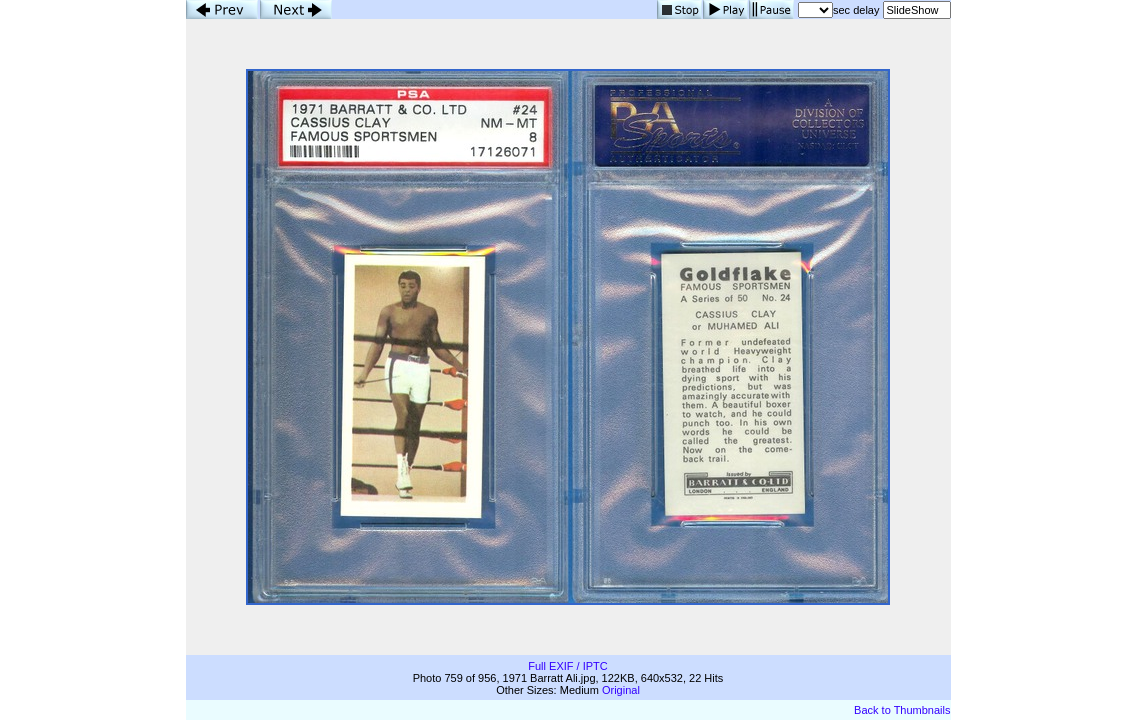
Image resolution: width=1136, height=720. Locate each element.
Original (621, 690)
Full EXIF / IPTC (567, 666)
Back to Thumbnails (902, 710)
